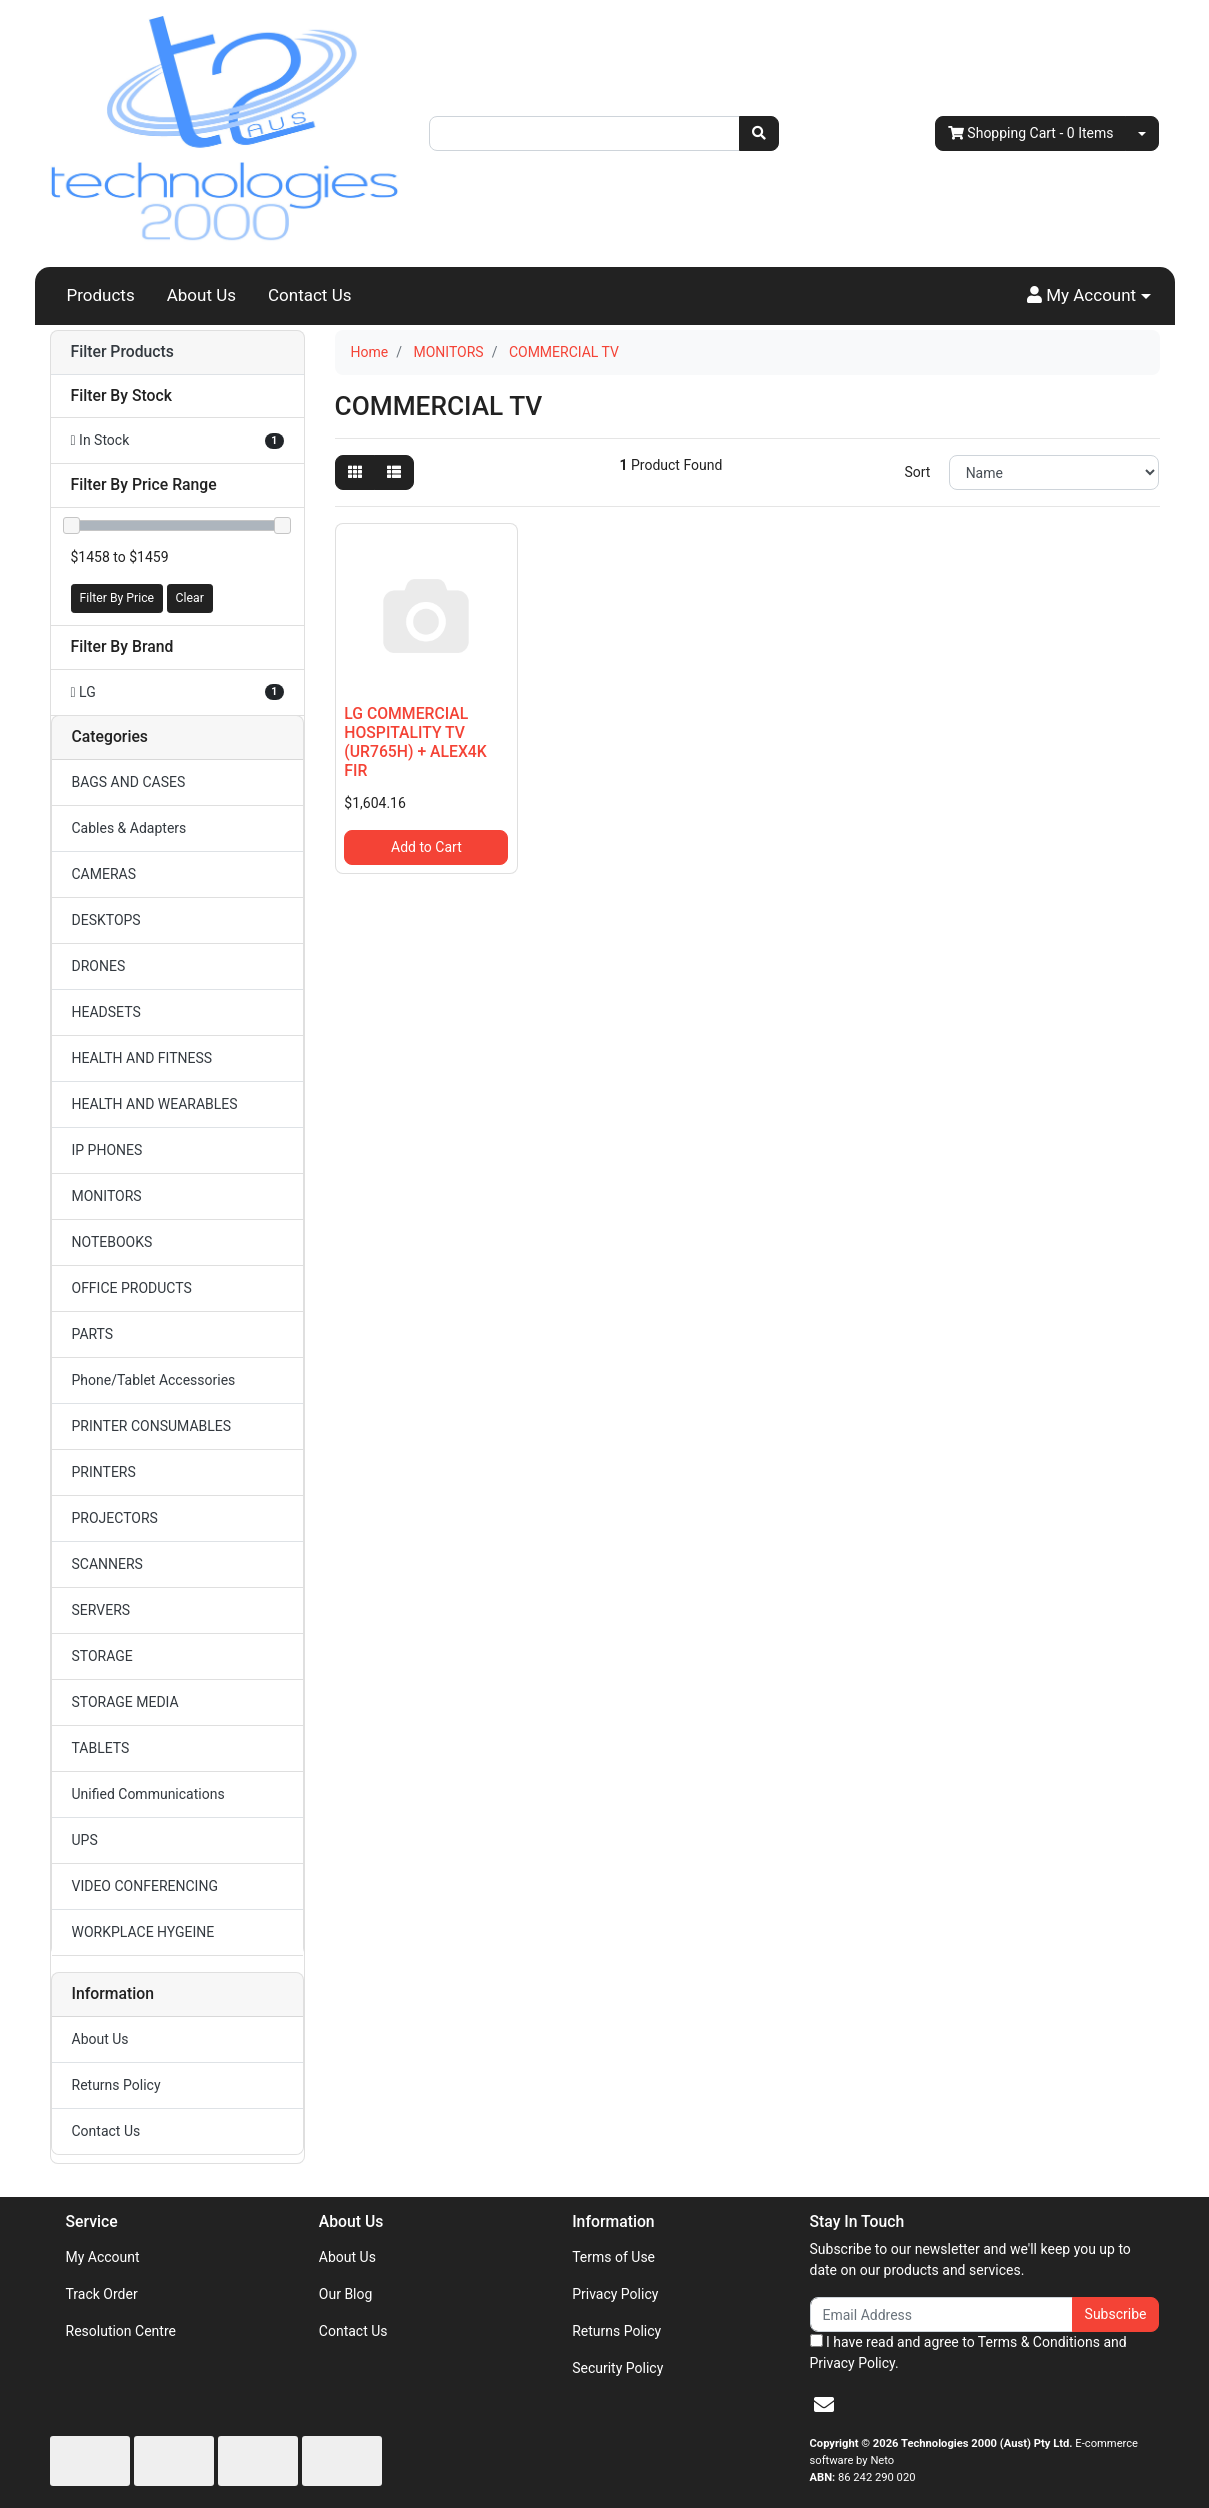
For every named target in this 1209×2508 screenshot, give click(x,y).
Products (101, 295)
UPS (85, 1840)
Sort (917, 472)
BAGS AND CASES (129, 782)
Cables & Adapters (129, 828)
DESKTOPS (106, 920)
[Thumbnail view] (355, 472)
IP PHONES (107, 1150)
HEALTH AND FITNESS (142, 1058)
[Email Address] (941, 2314)
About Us (201, 295)
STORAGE (102, 1656)
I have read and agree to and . (968, 2352)
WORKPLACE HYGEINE (143, 1932)
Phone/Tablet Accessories (154, 1380)
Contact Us (309, 295)
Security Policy (617, 2368)
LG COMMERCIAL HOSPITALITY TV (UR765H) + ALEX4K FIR (415, 742)
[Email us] (824, 2405)
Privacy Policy (615, 2294)
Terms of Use (613, 2257)
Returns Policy (116, 2085)
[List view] (394, 472)
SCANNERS (107, 1564)
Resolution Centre (121, 2331)
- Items (1031, 133)
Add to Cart (426, 847)
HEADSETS (106, 1012)
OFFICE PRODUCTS (132, 1288)
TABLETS (101, 1748)
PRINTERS (104, 1472)
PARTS (93, 1334)
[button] (1089, 296)
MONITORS (107, 1196)
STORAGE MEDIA (125, 1702)
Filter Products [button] (122, 352)
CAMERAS (104, 874)
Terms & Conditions (1039, 2342)
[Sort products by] (1054, 472)
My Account (103, 2257)
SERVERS (101, 1610)
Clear (190, 598)
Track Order (102, 2294)
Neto (882, 2460)
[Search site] (759, 133)
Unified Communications (148, 1794)
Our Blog (346, 2294)
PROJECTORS (115, 1518)
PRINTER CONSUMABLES (152, 1426)
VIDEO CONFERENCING (145, 1886)
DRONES (99, 966)
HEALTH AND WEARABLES (155, 1104)
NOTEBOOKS (112, 1242)
